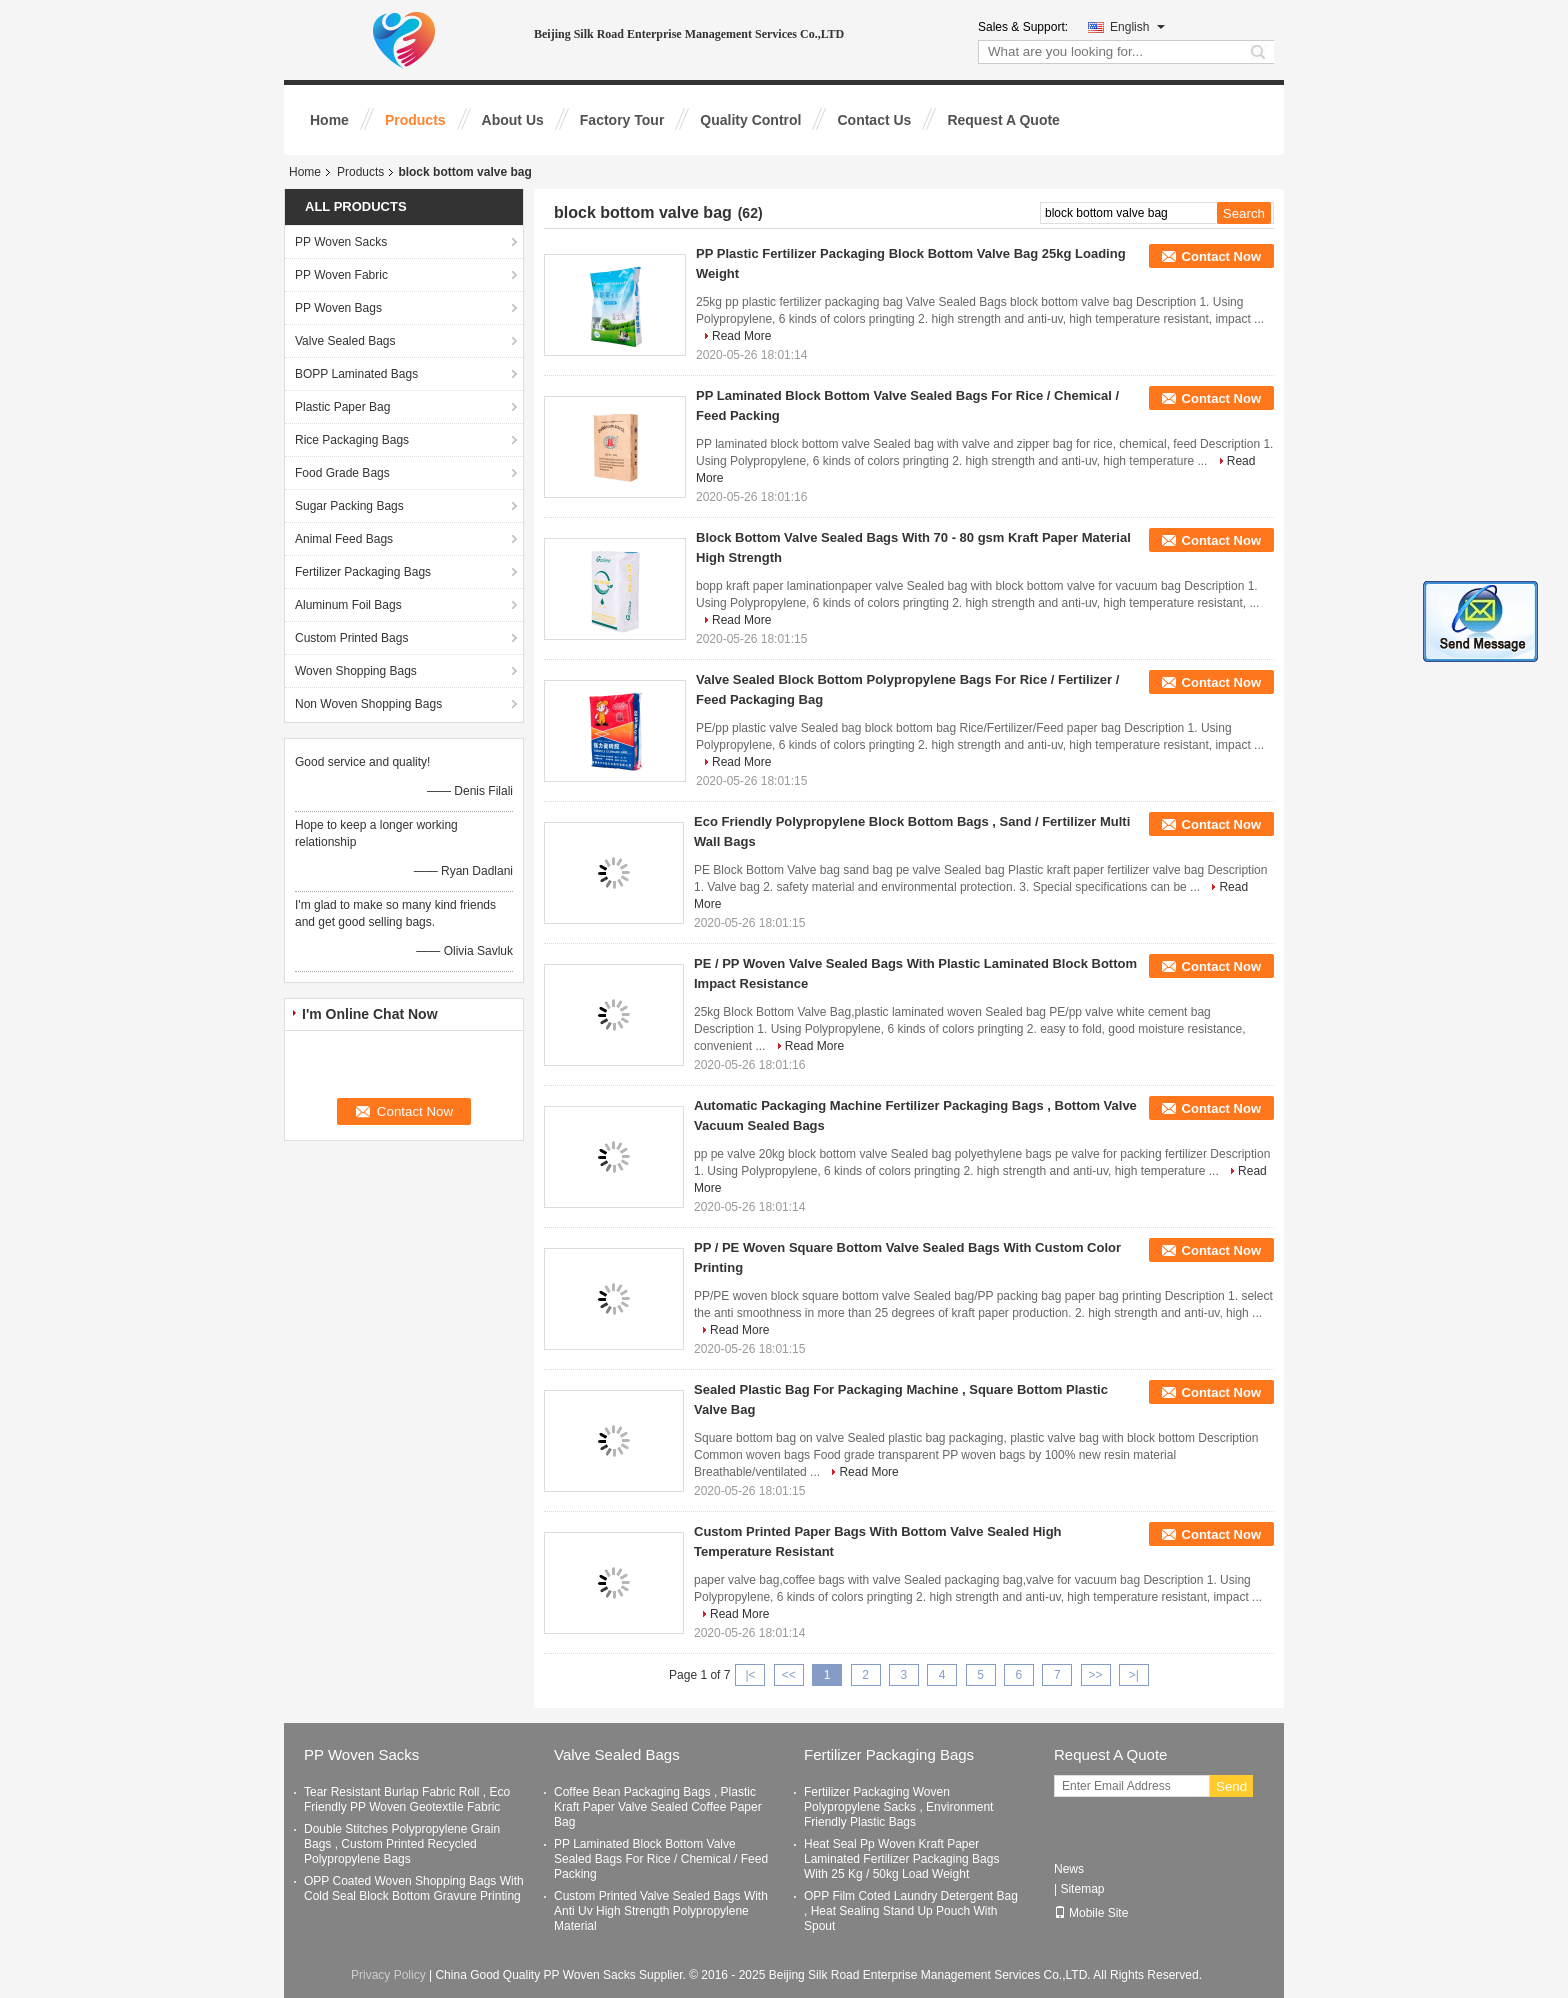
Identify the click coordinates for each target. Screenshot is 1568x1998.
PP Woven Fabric (341, 275)
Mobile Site (1091, 1913)
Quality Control (750, 120)
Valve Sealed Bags (345, 341)
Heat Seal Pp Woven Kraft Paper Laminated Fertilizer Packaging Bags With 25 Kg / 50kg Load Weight (901, 1859)
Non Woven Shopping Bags (368, 704)
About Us (513, 120)
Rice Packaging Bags (352, 440)
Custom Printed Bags (351, 638)
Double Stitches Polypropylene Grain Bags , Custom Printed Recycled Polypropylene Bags (402, 1844)
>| (1134, 1675)
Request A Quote (1003, 120)
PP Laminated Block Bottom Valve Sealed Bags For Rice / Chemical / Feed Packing (661, 1859)
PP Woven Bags (338, 308)
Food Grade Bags (342, 473)
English (1137, 27)
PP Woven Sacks (341, 242)
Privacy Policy (388, 1975)
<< (789, 1675)
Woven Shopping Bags (356, 671)
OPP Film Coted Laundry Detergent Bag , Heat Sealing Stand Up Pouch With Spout (911, 1911)
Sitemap (1082, 1889)
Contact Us (874, 120)
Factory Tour (622, 120)
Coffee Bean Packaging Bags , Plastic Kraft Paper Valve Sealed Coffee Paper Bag (658, 1807)
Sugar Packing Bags (349, 506)
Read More (741, 336)
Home (329, 120)
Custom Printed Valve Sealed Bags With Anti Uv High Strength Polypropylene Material (661, 1911)
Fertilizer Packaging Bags (363, 572)
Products (415, 120)
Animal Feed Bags (344, 539)
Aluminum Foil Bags (348, 605)
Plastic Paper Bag (342, 407)
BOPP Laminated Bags (356, 374)
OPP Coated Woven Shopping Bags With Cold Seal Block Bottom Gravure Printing (414, 1888)
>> (1096, 1675)
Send (1231, 1786)
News (1069, 1869)
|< (750, 1675)
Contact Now (1221, 256)
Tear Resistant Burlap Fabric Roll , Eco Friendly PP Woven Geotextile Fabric (407, 1799)
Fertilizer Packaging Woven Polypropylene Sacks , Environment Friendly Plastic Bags (898, 1807)
